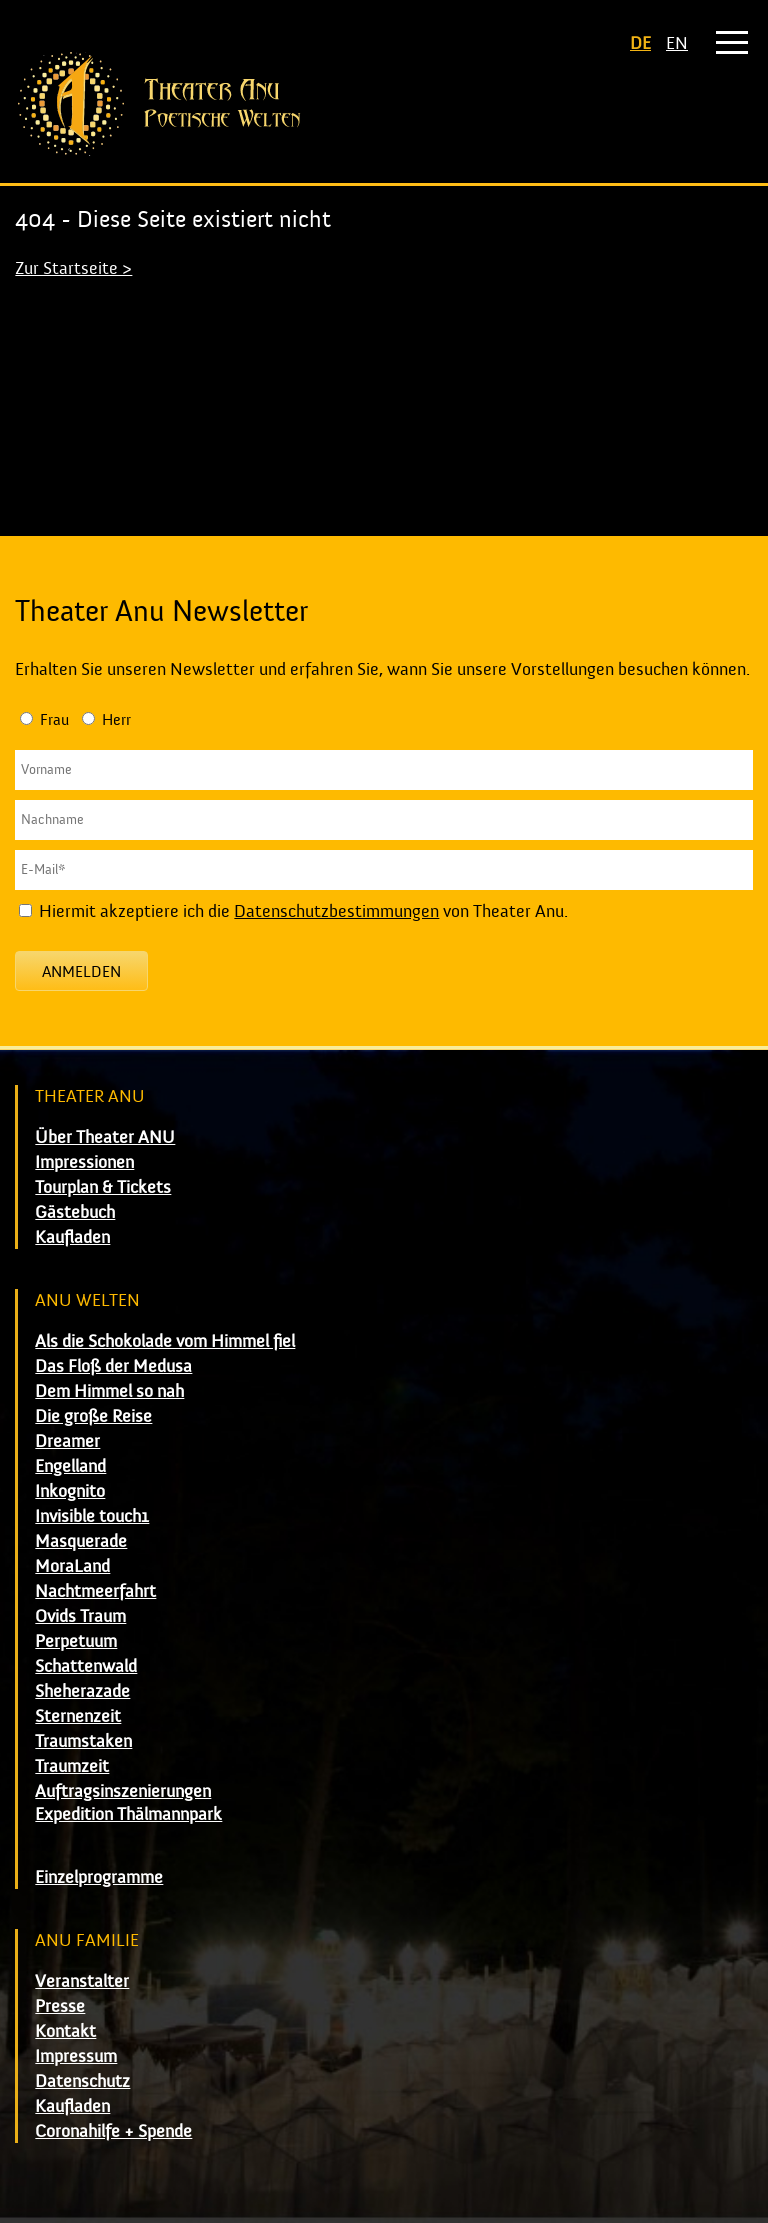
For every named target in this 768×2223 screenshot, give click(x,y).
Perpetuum (76, 1641)
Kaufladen (72, 1237)
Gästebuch (75, 1212)
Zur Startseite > (73, 268)
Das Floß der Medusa (113, 1366)
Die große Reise (93, 1416)
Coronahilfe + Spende (113, 2131)
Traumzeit (72, 1766)
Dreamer (67, 1441)
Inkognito (70, 1491)
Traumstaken (83, 1741)
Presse (60, 2006)
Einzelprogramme (99, 1877)
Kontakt (65, 2031)
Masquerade (81, 1541)
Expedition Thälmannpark (128, 1814)
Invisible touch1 (92, 1516)
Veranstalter (82, 1981)
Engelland (70, 1466)
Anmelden (81, 972)
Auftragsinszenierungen (123, 1791)
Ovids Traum (80, 1616)
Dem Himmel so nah (109, 1391)
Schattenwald (86, 1666)
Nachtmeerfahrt (95, 1591)
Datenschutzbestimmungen (336, 911)
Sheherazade (82, 1691)
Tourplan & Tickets (103, 1187)
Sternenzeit (78, 1716)
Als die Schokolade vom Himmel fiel (165, 1341)
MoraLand (72, 1566)
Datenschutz (82, 2081)
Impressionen (84, 1162)
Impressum (76, 2056)
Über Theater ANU (105, 1137)
